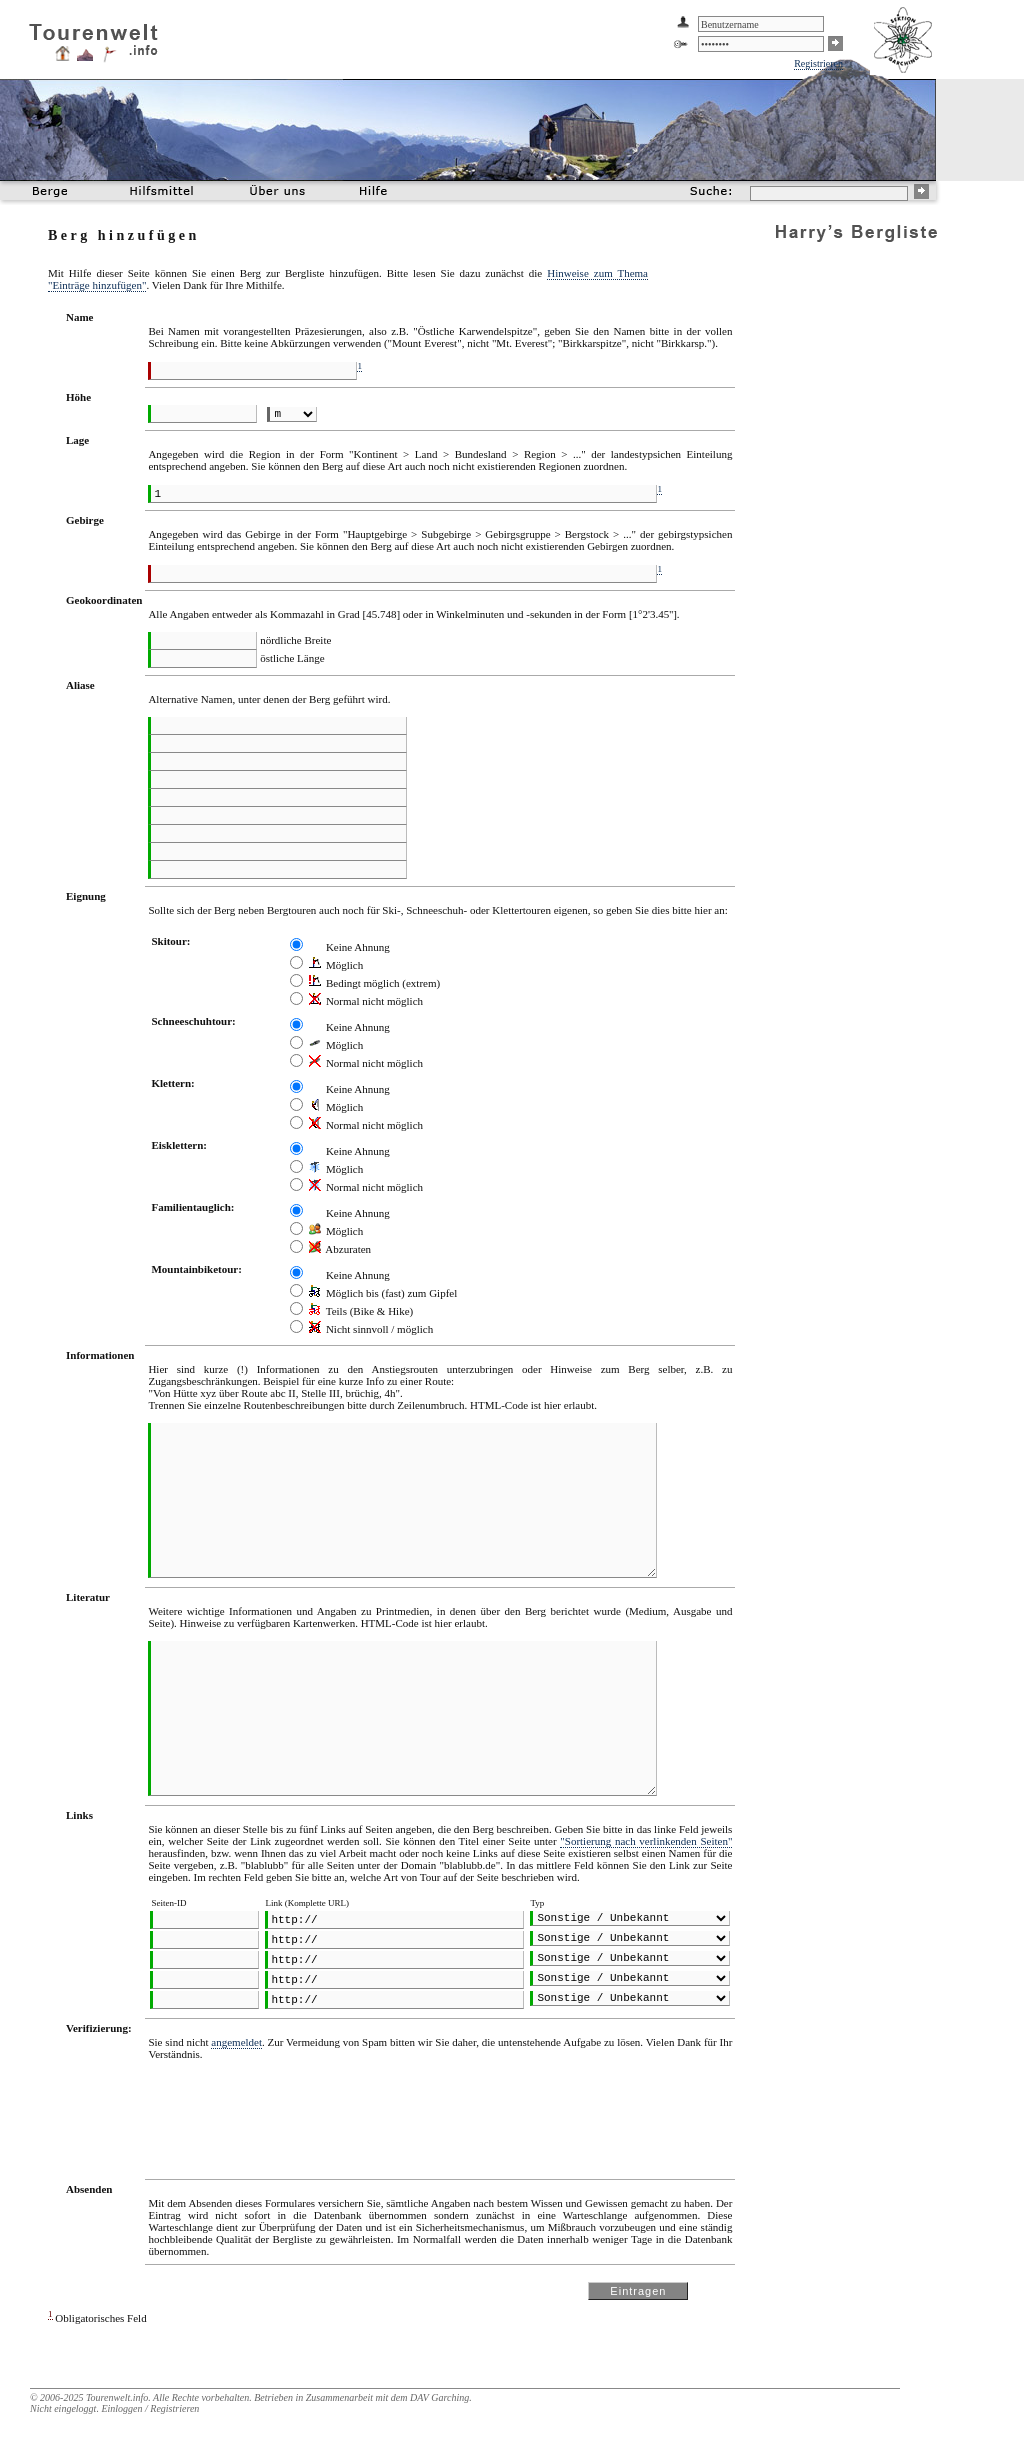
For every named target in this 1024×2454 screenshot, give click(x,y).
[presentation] (300, 2111)
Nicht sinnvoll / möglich (371, 1329)
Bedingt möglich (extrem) (374, 983)
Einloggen (121, 2408)
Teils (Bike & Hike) (361, 1311)
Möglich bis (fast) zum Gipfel (383, 1293)
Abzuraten (340, 1249)
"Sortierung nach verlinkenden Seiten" (646, 1841)
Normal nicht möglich (366, 1001)
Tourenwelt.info (117, 2397)
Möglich (336, 965)
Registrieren (818, 63)
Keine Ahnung (349, 947)
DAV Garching (439, 2397)
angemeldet (236, 2042)
